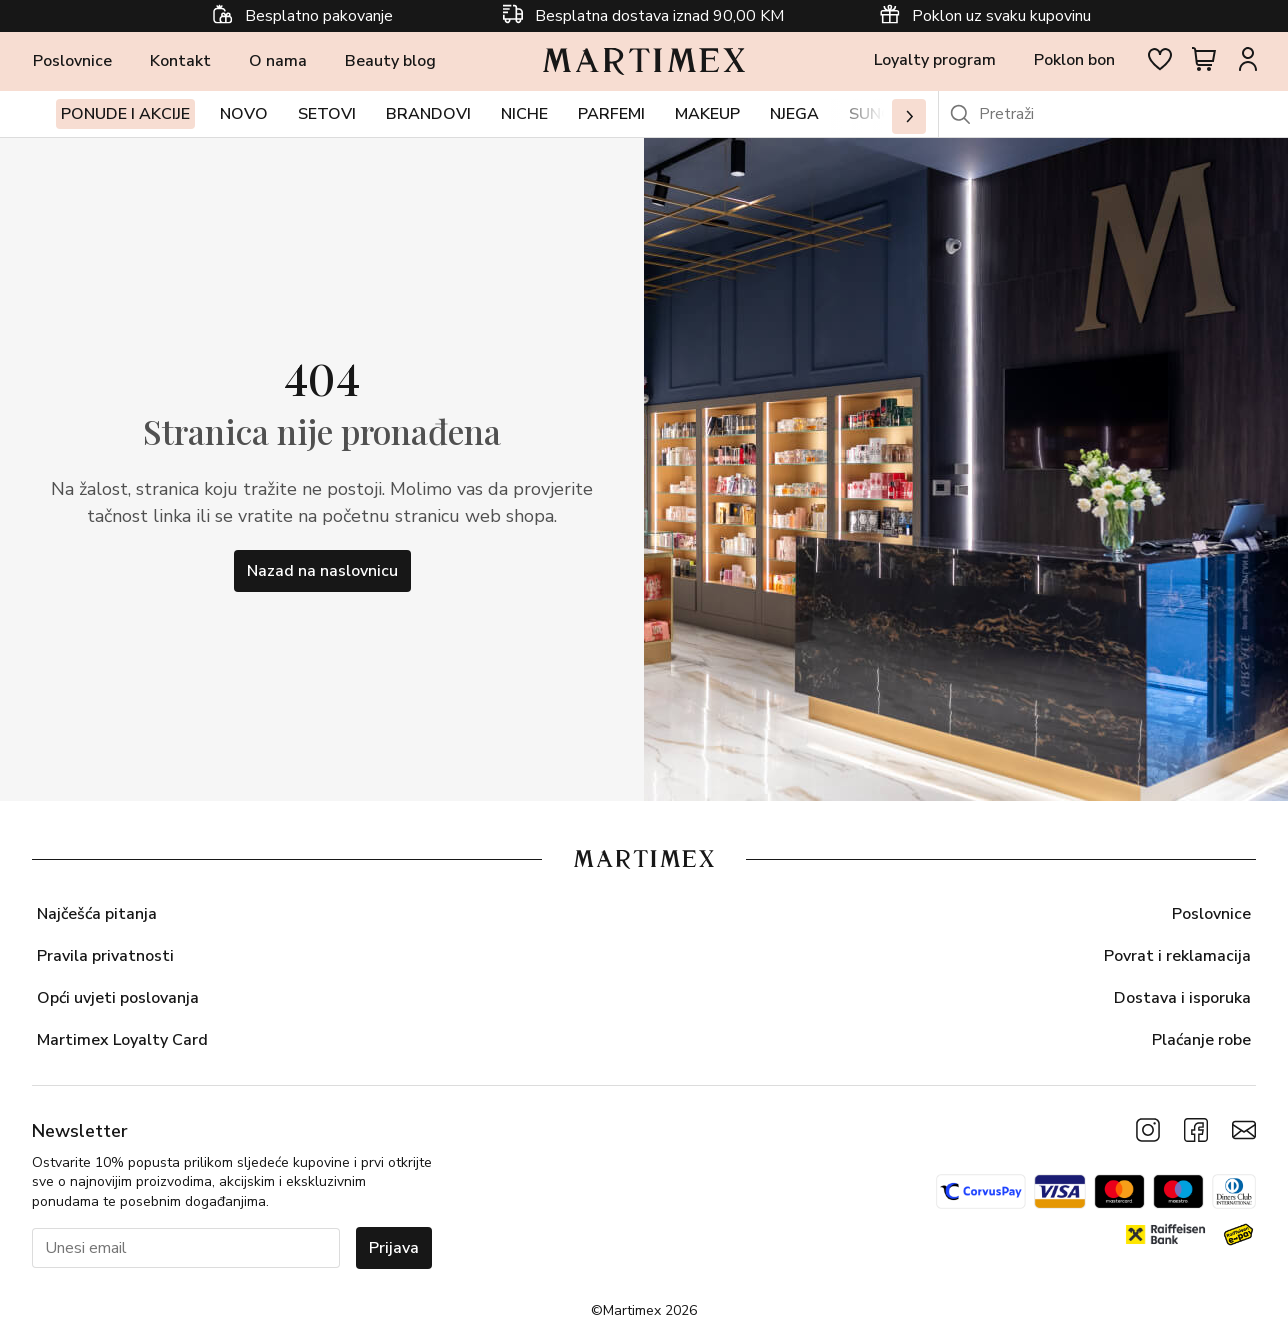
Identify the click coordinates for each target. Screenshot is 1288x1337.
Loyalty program (935, 65)
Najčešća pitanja (97, 914)
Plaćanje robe (1201, 1040)
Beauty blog (390, 66)
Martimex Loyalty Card (122, 1040)
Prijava (394, 1248)
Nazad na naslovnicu (322, 580)
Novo (244, 123)
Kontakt (180, 66)
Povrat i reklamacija (1177, 956)
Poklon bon (1074, 65)
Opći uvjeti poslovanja (118, 998)
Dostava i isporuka (1182, 998)
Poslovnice (72, 66)
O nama (278, 66)
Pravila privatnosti (105, 956)
